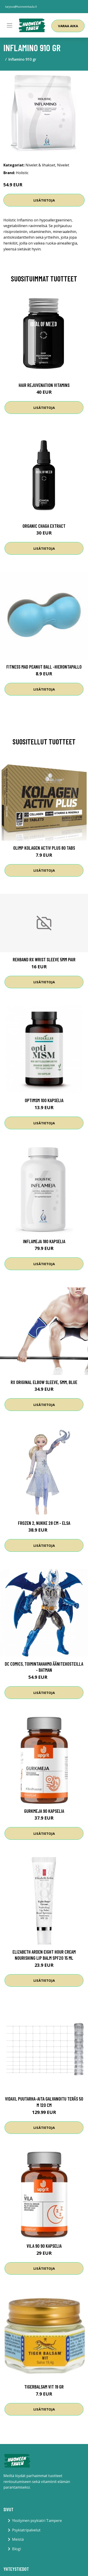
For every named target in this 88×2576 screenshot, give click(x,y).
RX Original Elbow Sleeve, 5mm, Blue (44, 1382)
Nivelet (63, 165)
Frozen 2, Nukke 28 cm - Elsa (44, 1523)
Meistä (18, 2539)
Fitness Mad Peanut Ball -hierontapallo (44, 666)
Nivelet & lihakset (40, 165)
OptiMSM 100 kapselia (44, 1100)
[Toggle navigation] (9, 25)
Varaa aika (68, 26)
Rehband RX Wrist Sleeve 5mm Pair (44, 959)
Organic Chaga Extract (44, 526)
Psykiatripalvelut (26, 2530)
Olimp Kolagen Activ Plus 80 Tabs (44, 848)
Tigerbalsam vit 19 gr (44, 2386)
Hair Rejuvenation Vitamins (44, 385)
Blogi (16, 2548)
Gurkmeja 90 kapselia (44, 1811)
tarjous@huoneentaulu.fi (21, 7)
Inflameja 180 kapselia (44, 1241)
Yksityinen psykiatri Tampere (37, 2520)
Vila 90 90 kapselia (44, 2246)
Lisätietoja (44, 200)
